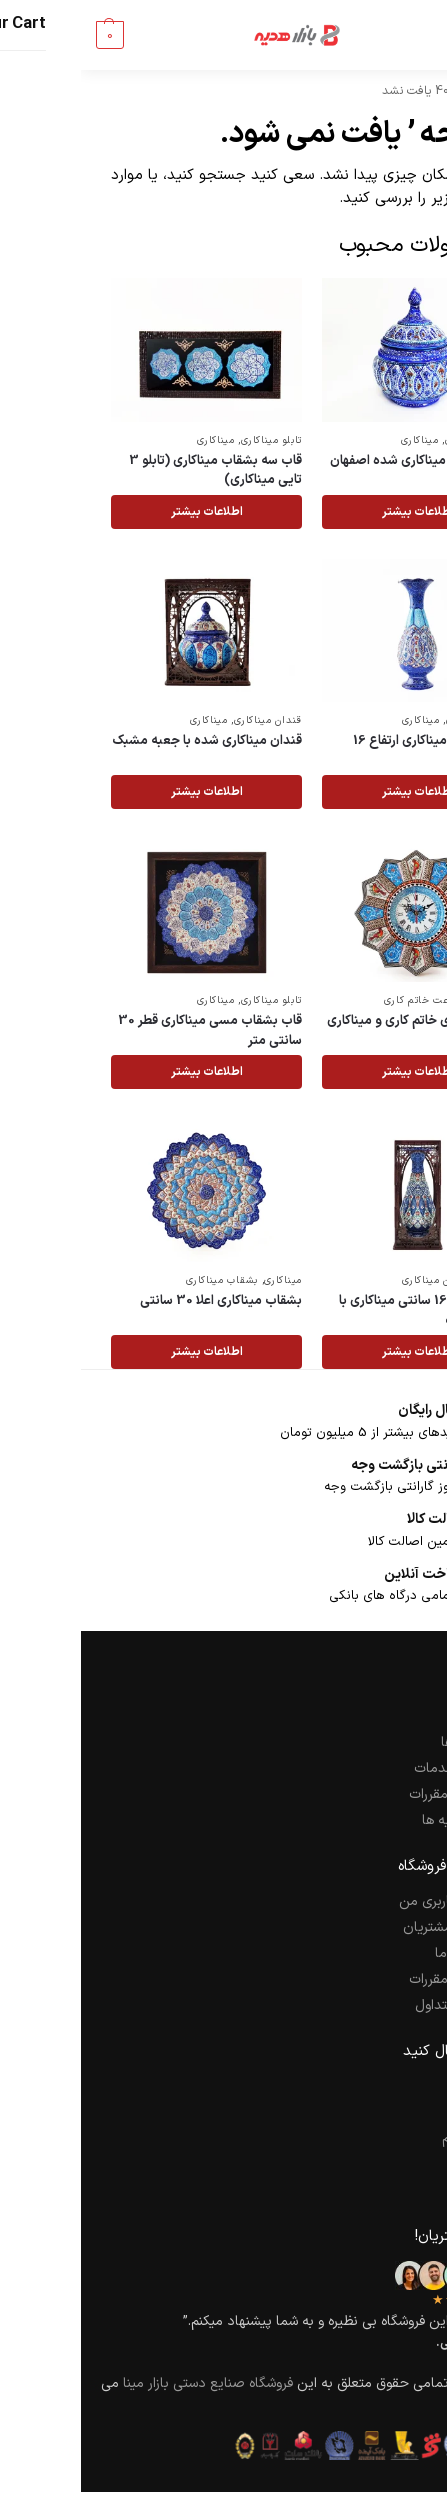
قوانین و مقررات (372, 1794)
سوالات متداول (375, 2005)
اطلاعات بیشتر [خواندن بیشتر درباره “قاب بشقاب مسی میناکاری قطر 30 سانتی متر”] (126, 1072)
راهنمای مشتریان (369, 1927)
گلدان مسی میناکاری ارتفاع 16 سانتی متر (352, 751)
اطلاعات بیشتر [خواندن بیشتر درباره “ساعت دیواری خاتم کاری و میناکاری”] (337, 1072)
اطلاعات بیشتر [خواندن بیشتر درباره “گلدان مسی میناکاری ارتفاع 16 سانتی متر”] (337, 792)
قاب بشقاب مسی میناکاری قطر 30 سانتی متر (129, 1031)
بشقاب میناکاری (141, 1280)
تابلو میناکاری (190, 440)
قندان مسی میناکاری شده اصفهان (340, 461)
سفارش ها (388, 1742)
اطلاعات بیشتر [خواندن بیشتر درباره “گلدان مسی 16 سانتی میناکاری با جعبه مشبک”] (337, 1352)
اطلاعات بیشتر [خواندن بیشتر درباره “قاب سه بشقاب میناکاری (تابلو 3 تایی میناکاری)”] (126, 512)
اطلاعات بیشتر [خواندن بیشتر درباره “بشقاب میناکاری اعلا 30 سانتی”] (126, 1352)
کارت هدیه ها (379, 1820)
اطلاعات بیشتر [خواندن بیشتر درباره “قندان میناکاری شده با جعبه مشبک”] (126, 792)
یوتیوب (396, 2190)
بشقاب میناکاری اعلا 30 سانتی (140, 1301)
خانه (406, 91)
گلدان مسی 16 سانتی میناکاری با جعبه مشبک (345, 1311)
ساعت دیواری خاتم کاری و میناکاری (339, 1021)
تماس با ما (385, 1953)
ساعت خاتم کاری (341, 1000)
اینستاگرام (389, 2138)
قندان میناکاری (398, 440)
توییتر (400, 2112)
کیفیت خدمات (375, 1768)
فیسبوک (395, 2086)
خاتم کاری (409, 1000)
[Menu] (387, 35)
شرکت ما (391, 1716)
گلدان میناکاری (398, 720)
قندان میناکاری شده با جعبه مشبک (126, 741)
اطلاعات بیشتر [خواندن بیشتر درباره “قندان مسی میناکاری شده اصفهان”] (337, 512)
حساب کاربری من (367, 1901)
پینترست (392, 2164)
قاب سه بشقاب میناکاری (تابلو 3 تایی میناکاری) (134, 471)
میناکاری (339, 440)
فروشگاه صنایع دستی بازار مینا (127, 2383)
